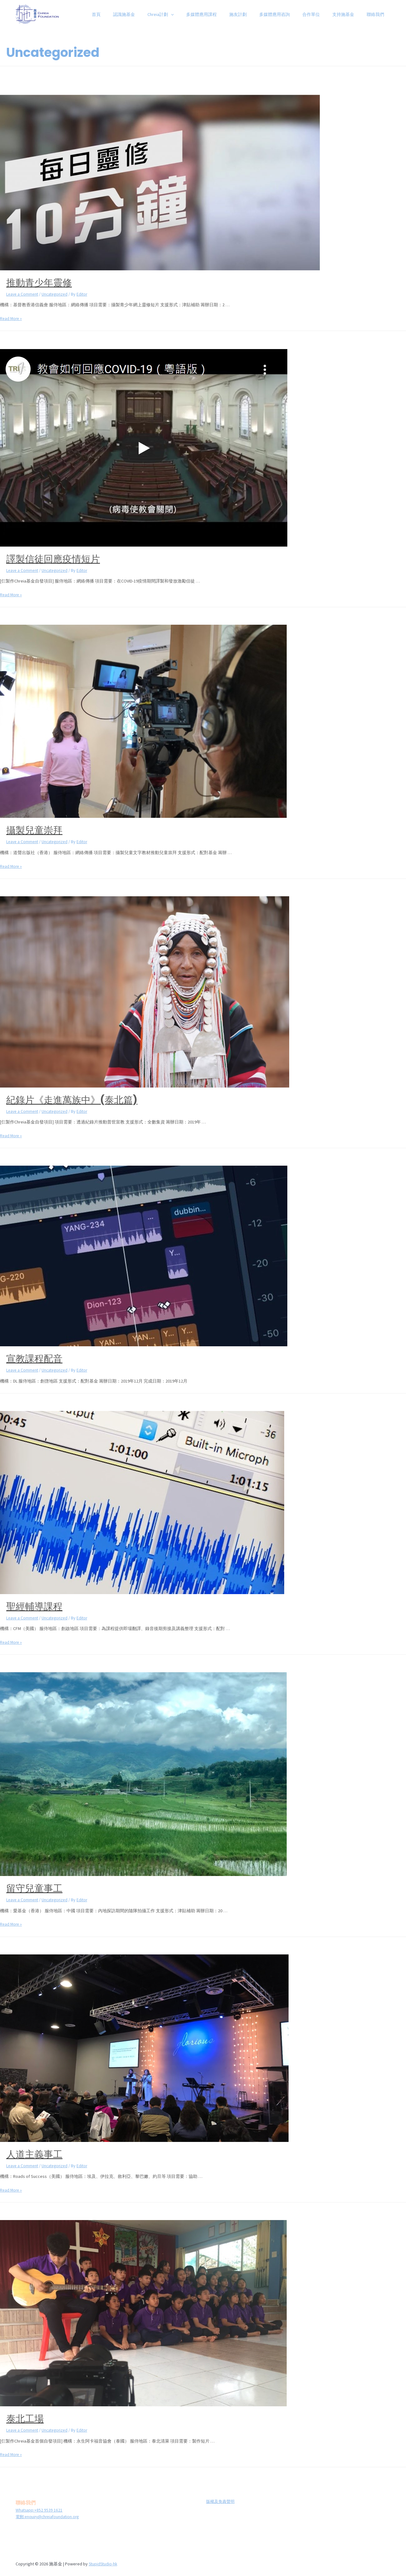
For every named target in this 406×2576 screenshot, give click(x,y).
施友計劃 (255, 14)
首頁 (128, 14)
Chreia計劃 (185, 14)
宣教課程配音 (34, 1358)
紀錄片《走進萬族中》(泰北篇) (71, 1099)
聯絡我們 (377, 14)
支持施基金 (349, 14)
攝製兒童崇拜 (34, 830)
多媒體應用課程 (222, 14)
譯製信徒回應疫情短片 (53, 559)
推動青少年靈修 (39, 282)
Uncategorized (57, 294)
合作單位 (320, 14)
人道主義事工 (34, 2154)
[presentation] (195, 14)
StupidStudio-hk (104, 2563)
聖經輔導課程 (34, 1606)
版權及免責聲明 (218, 2501)
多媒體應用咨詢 (287, 14)
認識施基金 (152, 14)
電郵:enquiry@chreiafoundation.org (49, 2516)
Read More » (11, 318)
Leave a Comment (23, 294)
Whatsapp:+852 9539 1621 (39, 2509)
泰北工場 (25, 2418)
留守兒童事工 (34, 1888)
